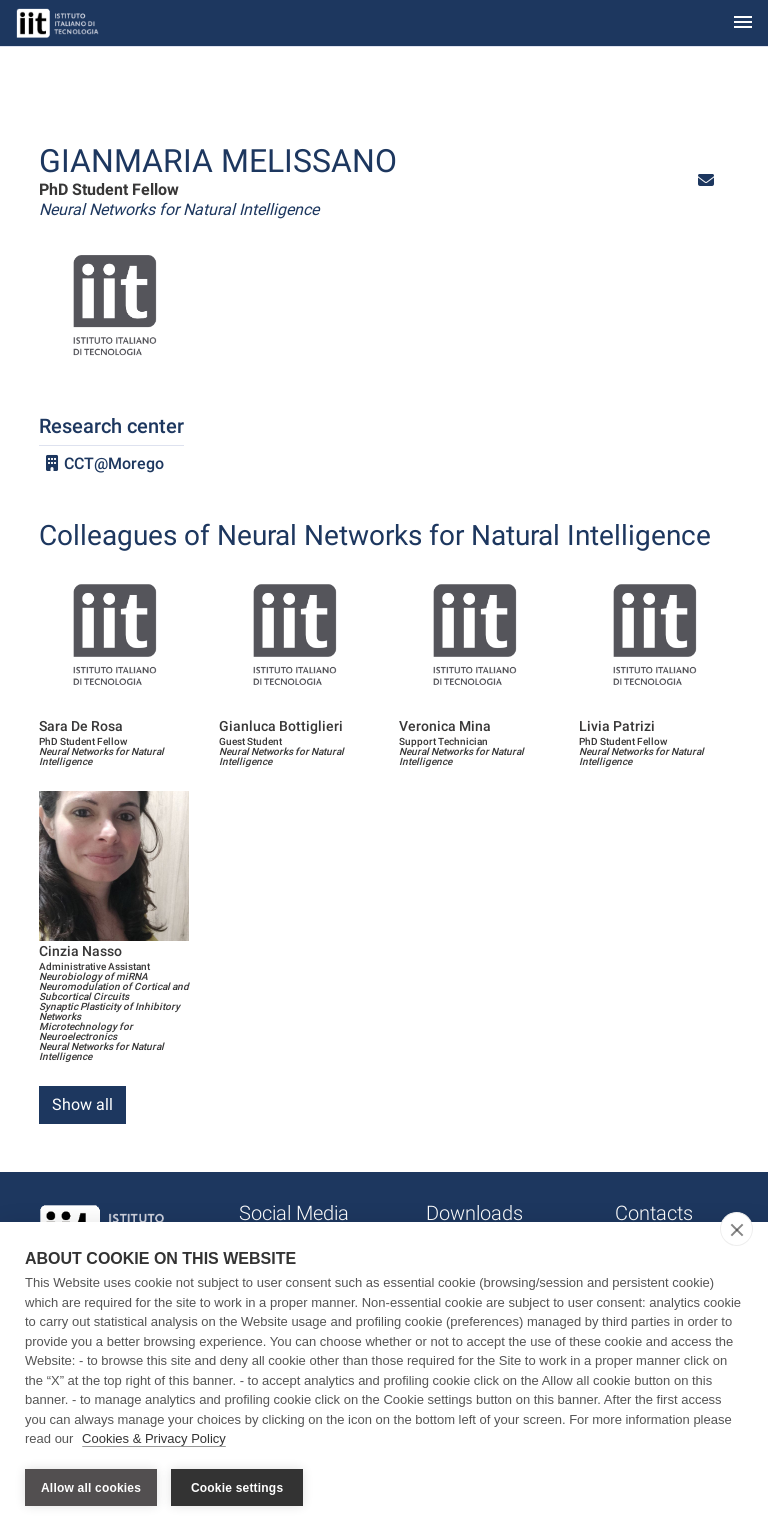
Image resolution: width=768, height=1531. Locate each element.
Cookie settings (237, 1488)
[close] (736, 1230)
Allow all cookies (91, 1488)
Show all (82, 1104)
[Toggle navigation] (743, 23)
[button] (706, 180)
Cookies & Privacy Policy (154, 1439)
